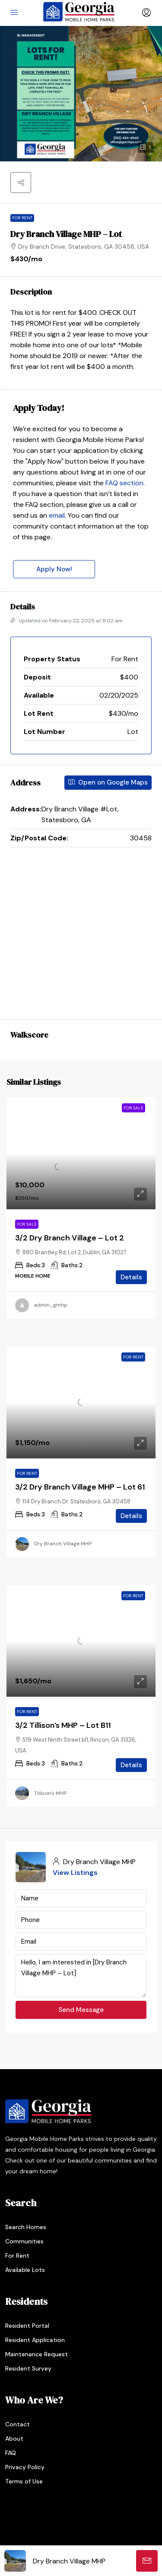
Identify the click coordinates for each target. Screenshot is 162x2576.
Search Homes (25, 2227)
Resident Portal (27, 2325)
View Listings (75, 1872)
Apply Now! (54, 569)
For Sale (27, 1224)
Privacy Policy (24, 2467)
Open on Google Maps (108, 782)
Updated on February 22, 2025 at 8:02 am (66, 620)
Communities (24, 2241)
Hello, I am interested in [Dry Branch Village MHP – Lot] (81, 1975)
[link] (81, 1153)
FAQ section (124, 482)
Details (131, 1277)
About (14, 2438)
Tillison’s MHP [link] (50, 1793)
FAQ (10, 2453)
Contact (17, 2424)
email (57, 515)
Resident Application (35, 2340)
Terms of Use (24, 2481)
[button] (20, 182)
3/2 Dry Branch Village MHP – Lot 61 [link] (80, 1487)
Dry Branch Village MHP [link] (63, 1543)
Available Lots (25, 2270)
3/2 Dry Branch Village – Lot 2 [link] (69, 1238)
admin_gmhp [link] (50, 1304)
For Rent (22, 218)
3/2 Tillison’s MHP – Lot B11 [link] (63, 1725)
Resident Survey (28, 2368)
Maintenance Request (36, 2354)
